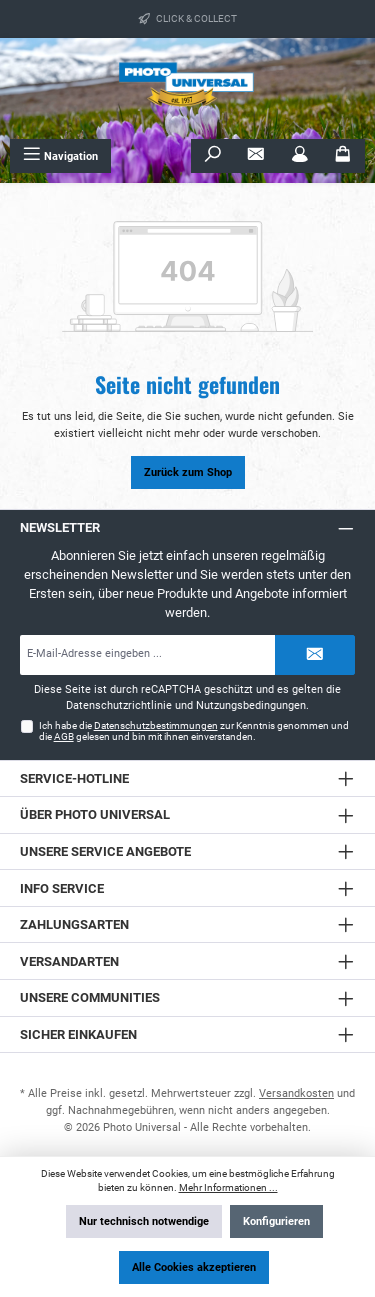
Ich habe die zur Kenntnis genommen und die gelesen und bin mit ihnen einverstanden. (194, 731)
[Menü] (60, 156)
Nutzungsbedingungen (251, 705)
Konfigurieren (276, 1221)
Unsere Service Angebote (105, 851)
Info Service (62, 888)
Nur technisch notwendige (144, 1221)
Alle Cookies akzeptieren (194, 1267)
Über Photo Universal (95, 814)
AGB (64, 736)
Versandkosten (296, 1093)
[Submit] (315, 655)
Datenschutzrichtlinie (119, 705)
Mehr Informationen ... (228, 1187)
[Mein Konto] (300, 156)
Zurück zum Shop (188, 472)
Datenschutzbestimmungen (156, 725)
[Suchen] (213, 156)
